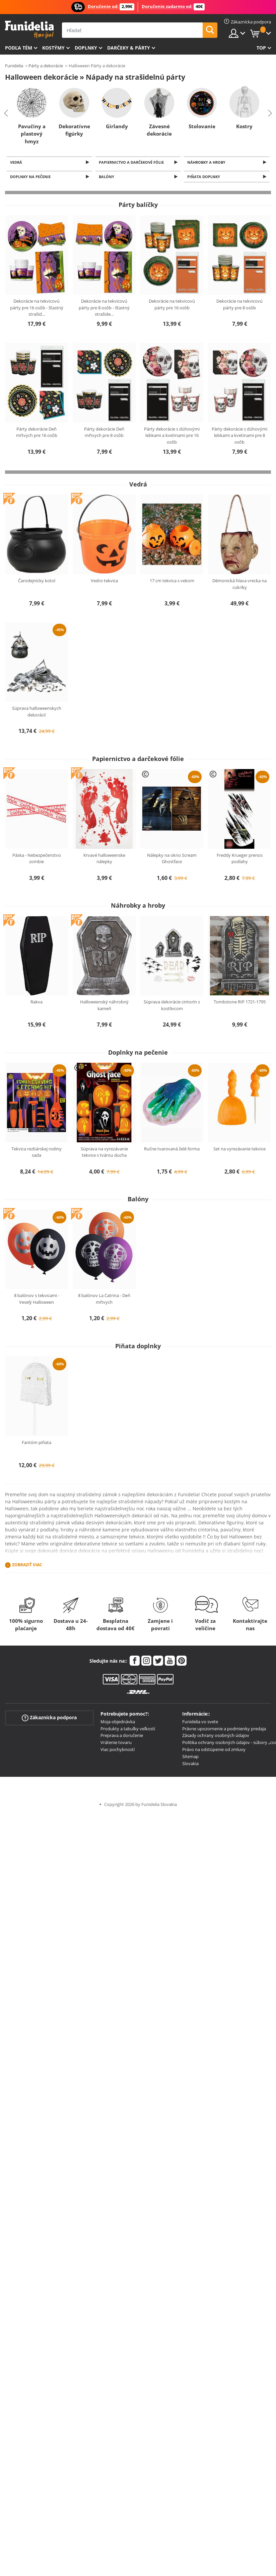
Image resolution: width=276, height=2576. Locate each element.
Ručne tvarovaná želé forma (172, 1151)
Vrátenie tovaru (116, 1744)
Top (261, 48)
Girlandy (117, 126)
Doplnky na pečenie (31, 178)
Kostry (244, 126)
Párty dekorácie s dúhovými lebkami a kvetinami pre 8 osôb (239, 437)
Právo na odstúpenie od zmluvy (214, 1751)
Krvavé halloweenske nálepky (104, 860)
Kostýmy (53, 48)
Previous (6, 113)
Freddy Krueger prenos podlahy (240, 860)
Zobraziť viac (27, 1567)
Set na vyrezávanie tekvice (239, 1151)
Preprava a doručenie (121, 1737)
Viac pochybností (117, 1751)
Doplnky (86, 48)
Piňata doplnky (204, 178)
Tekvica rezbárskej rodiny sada (36, 1154)
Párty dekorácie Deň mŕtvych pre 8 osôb (104, 434)
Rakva (36, 1004)
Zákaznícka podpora (49, 1719)
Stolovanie (202, 126)
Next (270, 113)
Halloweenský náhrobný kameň (104, 1007)
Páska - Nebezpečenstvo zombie (36, 860)
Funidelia (14, 66)
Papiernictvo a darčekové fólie (132, 162)
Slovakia (190, 1765)
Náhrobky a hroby (207, 162)
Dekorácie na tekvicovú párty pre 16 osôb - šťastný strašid (36, 309)
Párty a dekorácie (45, 66)
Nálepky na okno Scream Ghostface (172, 860)
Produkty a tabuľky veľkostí (127, 1730)
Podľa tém (18, 48)
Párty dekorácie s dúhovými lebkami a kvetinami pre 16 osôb (172, 437)
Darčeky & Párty (128, 48)
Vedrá (17, 162)
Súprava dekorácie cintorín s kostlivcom (172, 1007)
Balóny (107, 178)
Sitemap (190, 1758)
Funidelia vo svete (200, 1724)
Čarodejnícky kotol (36, 583)
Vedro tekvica (104, 583)
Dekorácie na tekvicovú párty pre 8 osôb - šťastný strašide (104, 309)
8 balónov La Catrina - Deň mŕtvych (104, 1300)
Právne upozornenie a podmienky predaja (224, 1730)
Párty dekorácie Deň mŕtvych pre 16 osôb (36, 434)
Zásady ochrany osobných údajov (215, 1737)
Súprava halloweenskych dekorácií (36, 713)
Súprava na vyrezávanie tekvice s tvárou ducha (104, 1154)
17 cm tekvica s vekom (172, 583)
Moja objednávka (117, 1724)
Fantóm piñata (36, 1444)
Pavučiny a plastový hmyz (32, 134)
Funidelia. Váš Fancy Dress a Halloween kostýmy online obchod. (29, 30)
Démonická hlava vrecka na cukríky (239, 586)
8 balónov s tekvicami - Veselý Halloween (36, 1300)
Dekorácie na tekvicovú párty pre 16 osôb (172, 306)
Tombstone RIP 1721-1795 (240, 1004)
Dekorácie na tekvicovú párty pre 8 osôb (239, 306)
